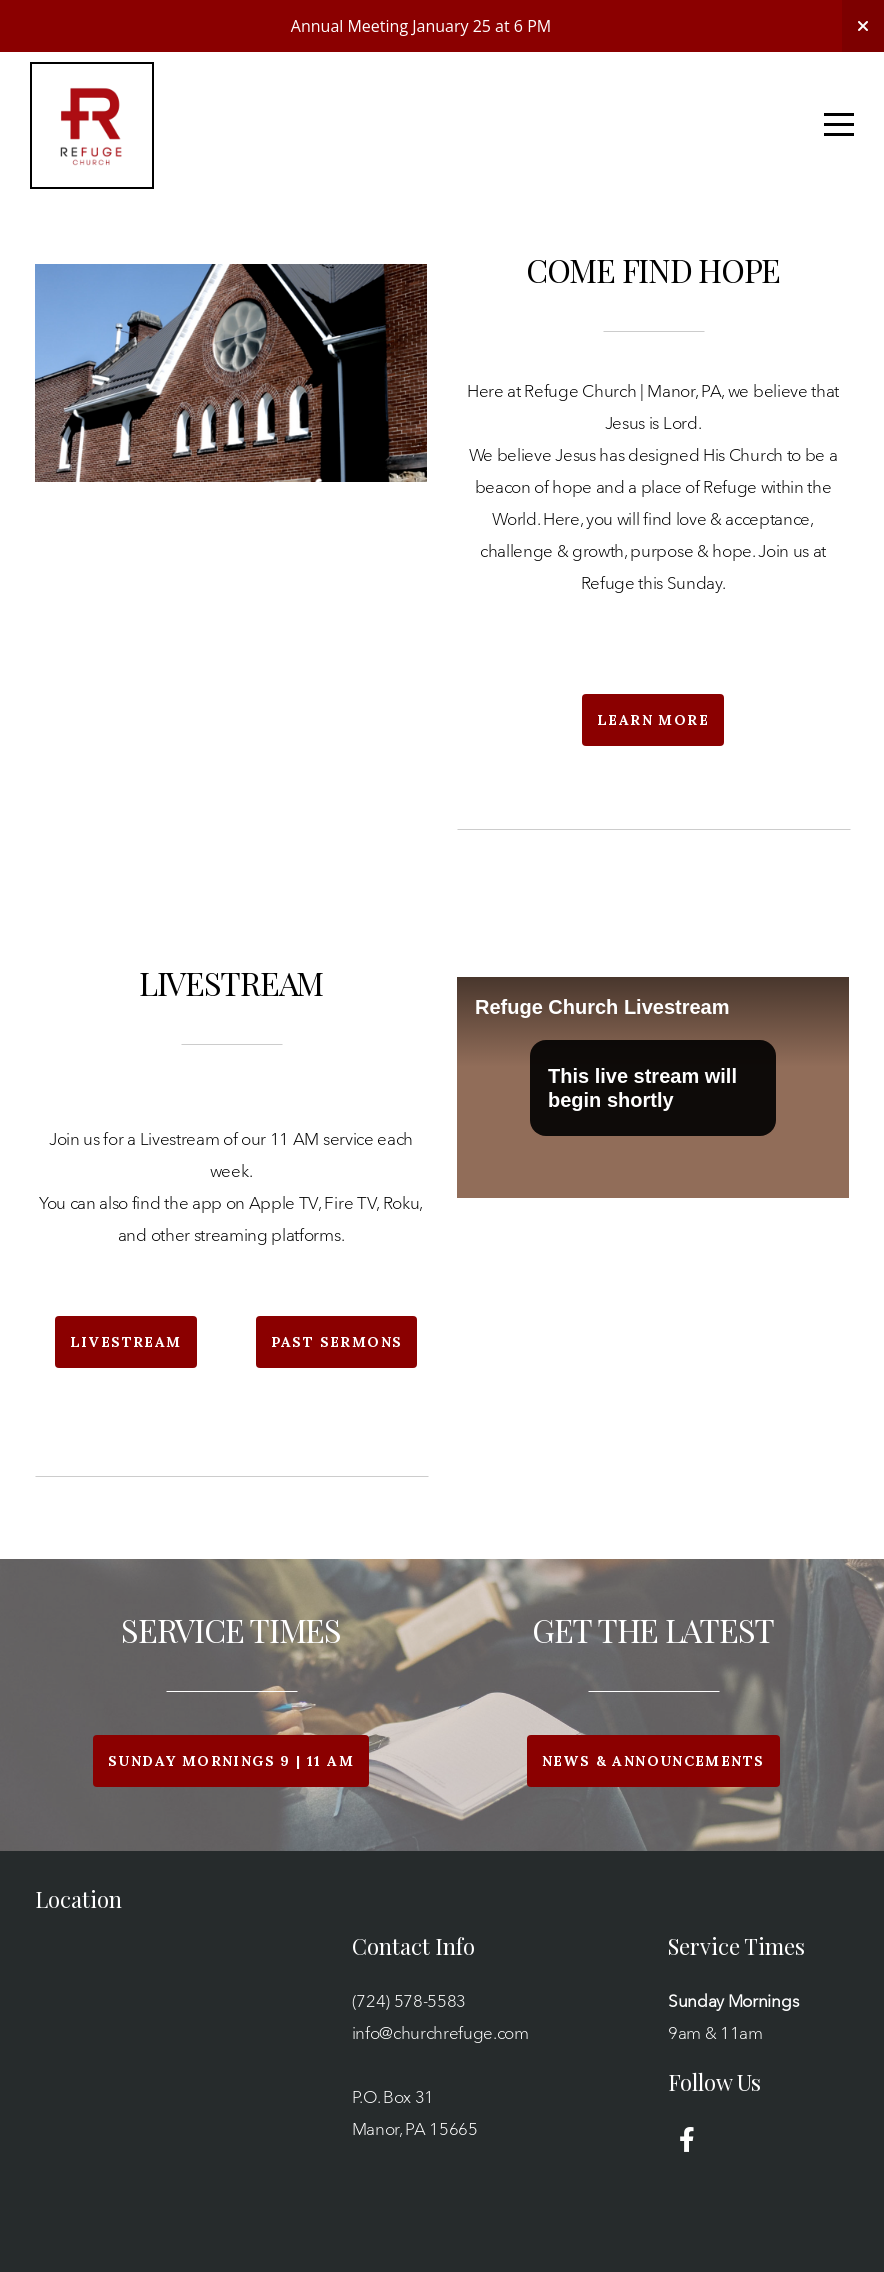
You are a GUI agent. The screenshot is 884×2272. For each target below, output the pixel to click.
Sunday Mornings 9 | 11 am (231, 1761)
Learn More (653, 720)
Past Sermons (337, 1342)
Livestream (126, 1342)
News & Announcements (653, 1761)
